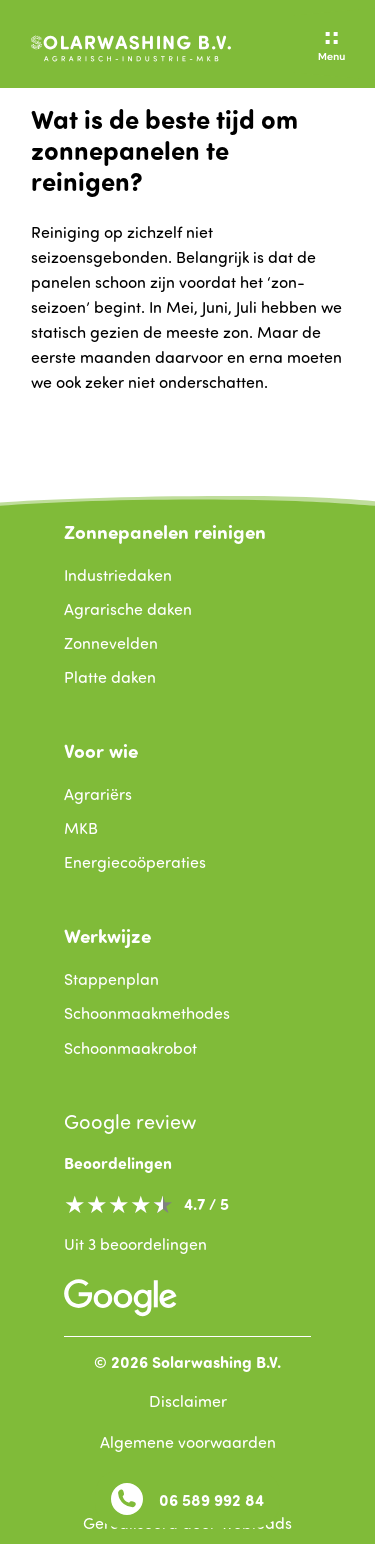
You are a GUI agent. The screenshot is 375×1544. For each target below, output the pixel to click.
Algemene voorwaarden (188, 1442)
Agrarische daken (128, 609)
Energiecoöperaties (135, 862)
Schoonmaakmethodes (147, 1013)
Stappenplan (111, 979)
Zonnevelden (111, 643)
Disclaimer (188, 1401)
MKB (81, 828)
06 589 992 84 (187, 1499)
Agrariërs (98, 794)
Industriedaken (118, 575)
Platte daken (110, 677)
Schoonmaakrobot (130, 1048)
